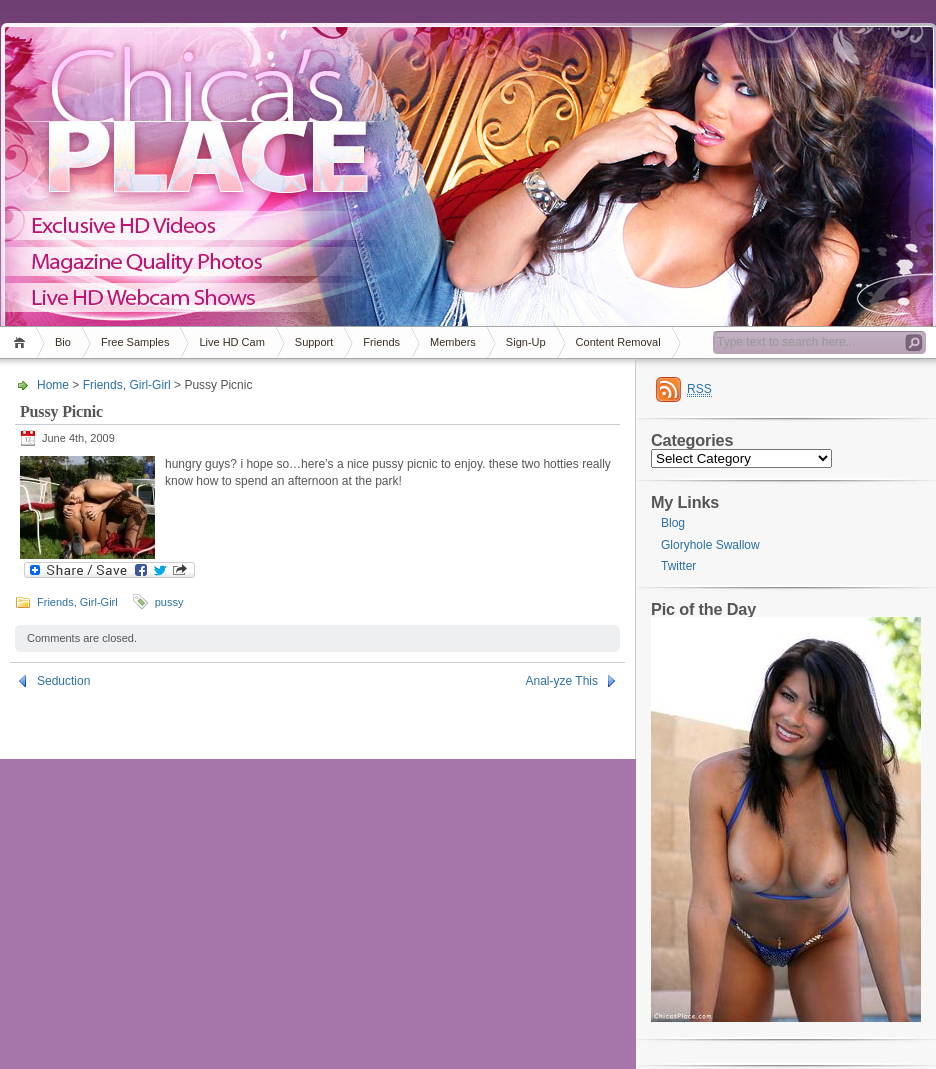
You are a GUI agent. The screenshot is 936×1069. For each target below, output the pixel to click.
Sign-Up (526, 342)
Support (314, 342)
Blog (673, 523)
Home (22, 342)
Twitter (678, 566)
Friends (381, 342)
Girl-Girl (149, 385)
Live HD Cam (231, 342)
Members (453, 342)
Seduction (63, 681)
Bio (63, 342)
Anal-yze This (562, 681)
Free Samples (135, 342)
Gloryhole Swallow (710, 545)
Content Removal (618, 342)
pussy (169, 602)
